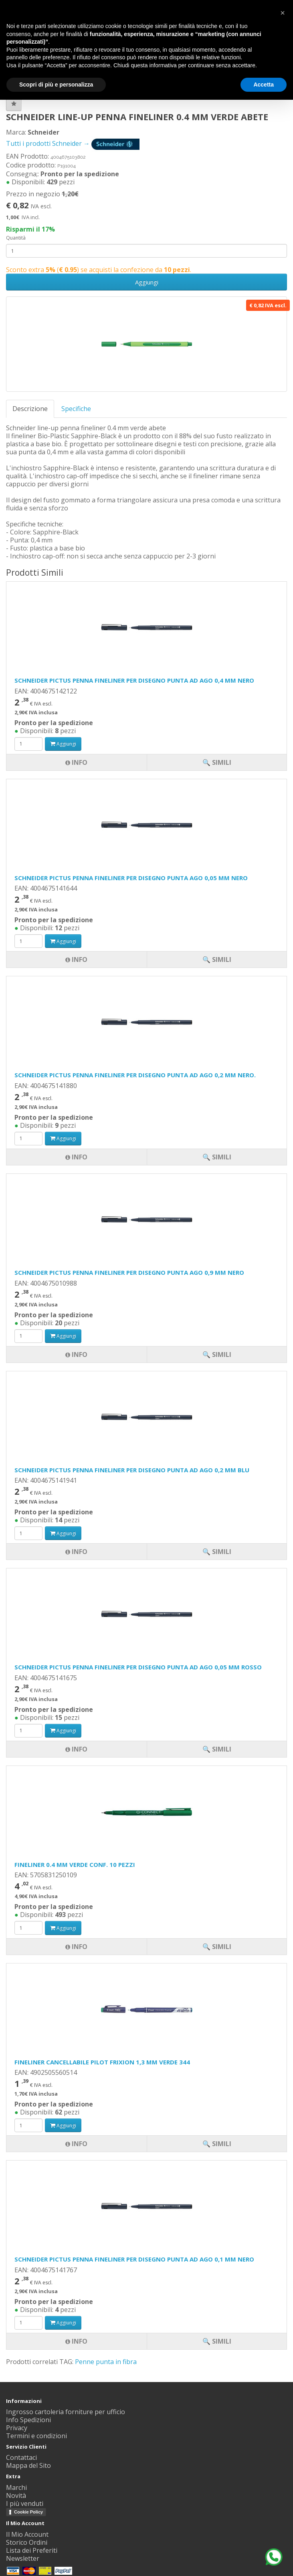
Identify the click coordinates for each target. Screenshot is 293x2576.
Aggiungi (146, 282)
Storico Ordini (26, 2542)
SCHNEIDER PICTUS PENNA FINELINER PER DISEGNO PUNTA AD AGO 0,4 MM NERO (134, 680)
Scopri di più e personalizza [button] (56, 84)
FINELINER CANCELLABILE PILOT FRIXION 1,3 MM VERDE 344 (102, 2062)
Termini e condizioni (36, 2435)
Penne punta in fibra (106, 2361)
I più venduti (24, 2503)
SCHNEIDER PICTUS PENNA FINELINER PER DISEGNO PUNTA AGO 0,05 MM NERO (131, 878)
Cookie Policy (28, 2511)
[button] (282, 12)
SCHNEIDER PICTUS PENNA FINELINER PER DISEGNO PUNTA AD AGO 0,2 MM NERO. (135, 1075)
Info (76, 2341)
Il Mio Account (27, 2534)
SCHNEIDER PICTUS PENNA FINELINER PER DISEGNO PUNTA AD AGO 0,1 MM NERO (134, 2259)
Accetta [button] (263, 84)
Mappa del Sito (28, 2465)
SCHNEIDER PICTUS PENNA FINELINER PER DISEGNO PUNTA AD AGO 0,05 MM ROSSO (138, 1667)
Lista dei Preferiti (31, 2550)
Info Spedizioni (28, 2419)
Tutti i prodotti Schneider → (72, 143)
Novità (16, 2495)
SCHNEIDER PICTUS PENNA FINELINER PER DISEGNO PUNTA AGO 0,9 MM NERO (129, 1272)
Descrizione (30, 408)
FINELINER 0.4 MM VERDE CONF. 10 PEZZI (74, 1864)
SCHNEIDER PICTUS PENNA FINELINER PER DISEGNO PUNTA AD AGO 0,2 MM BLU (131, 1470)
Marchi (16, 2487)
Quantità (16, 237)
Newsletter (22, 2558)
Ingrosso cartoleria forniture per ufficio (65, 2411)
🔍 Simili (216, 2341)
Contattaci (21, 2457)
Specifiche (76, 408)
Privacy (16, 2427)
